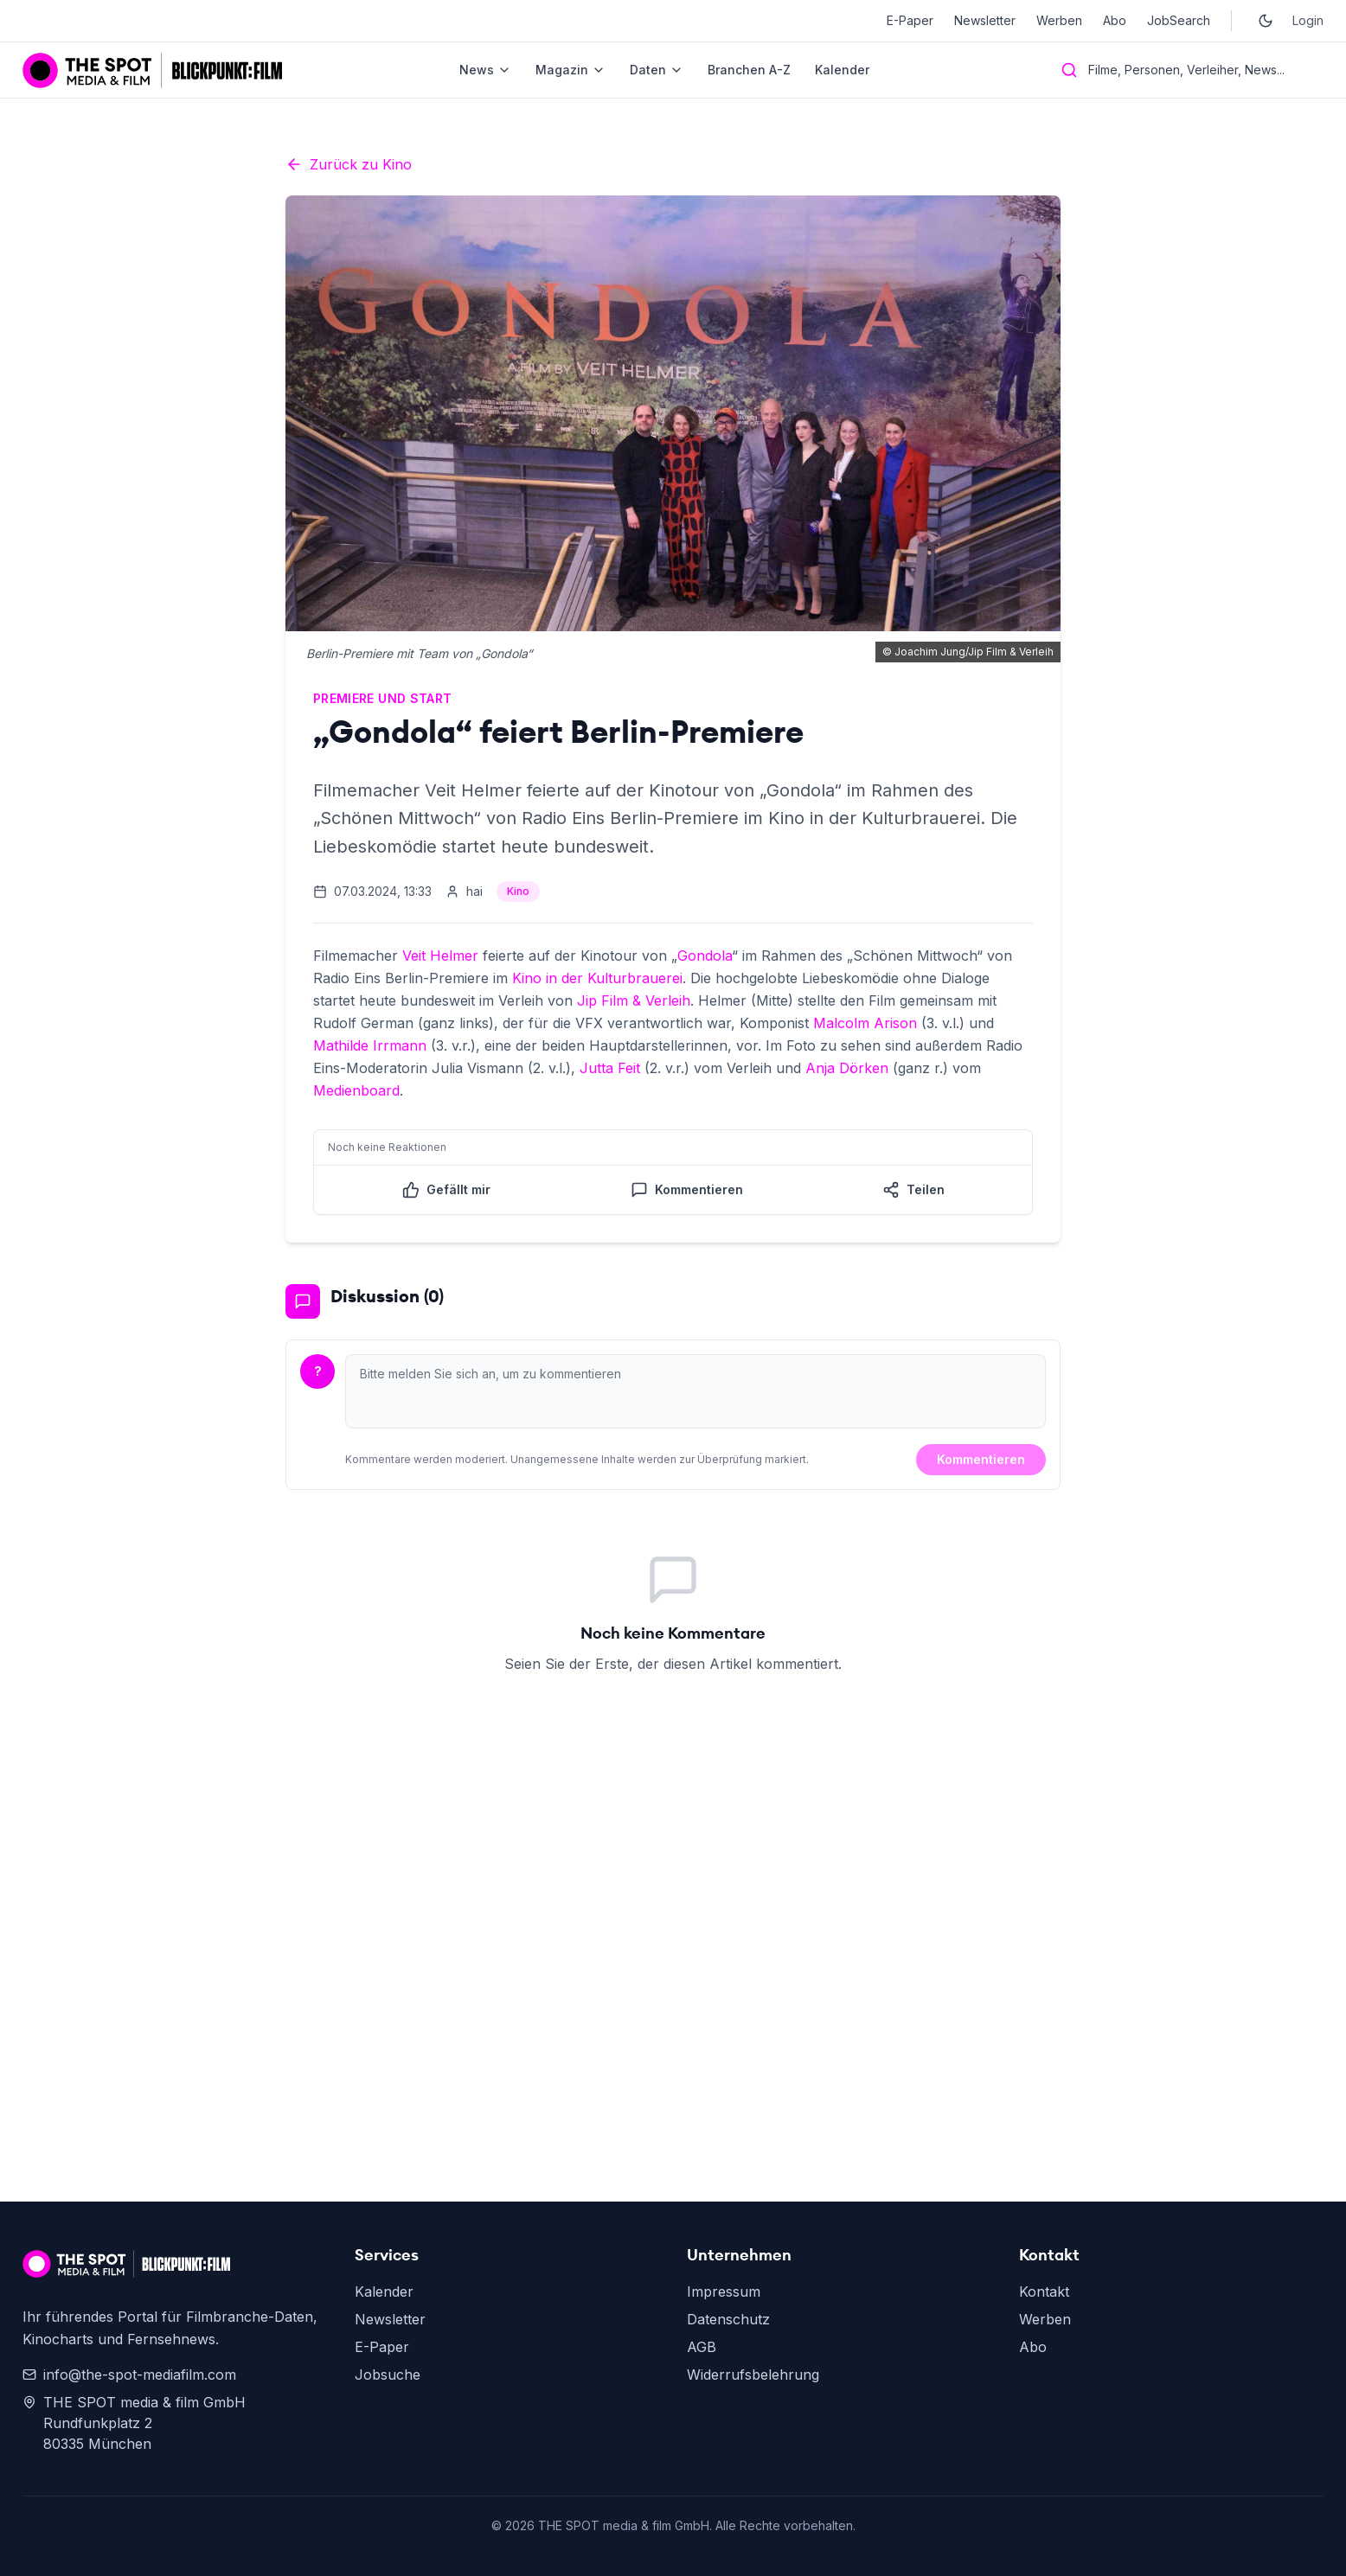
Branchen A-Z (749, 69)
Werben (1059, 20)
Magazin (570, 69)
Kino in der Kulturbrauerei (597, 978)
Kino (518, 891)
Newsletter (985, 20)
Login (1308, 20)
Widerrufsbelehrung (753, 2374)
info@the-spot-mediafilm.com (129, 2374)
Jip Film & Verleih (633, 1000)
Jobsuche (387, 2374)
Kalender (842, 69)
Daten (656, 69)
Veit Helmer (440, 955)
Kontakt (1044, 2291)
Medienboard (356, 1090)
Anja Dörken (846, 1068)
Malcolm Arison (865, 1023)
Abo (1114, 20)
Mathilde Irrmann (369, 1045)
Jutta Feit (610, 1068)
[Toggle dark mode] (1266, 21)
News (485, 69)
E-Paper (910, 20)
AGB (701, 2346)
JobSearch (1178, 20)
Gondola (704, 955)
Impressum (723, 2291)
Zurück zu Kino (348, 164)
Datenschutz (728, 2319)
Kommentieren (981, 1459)
